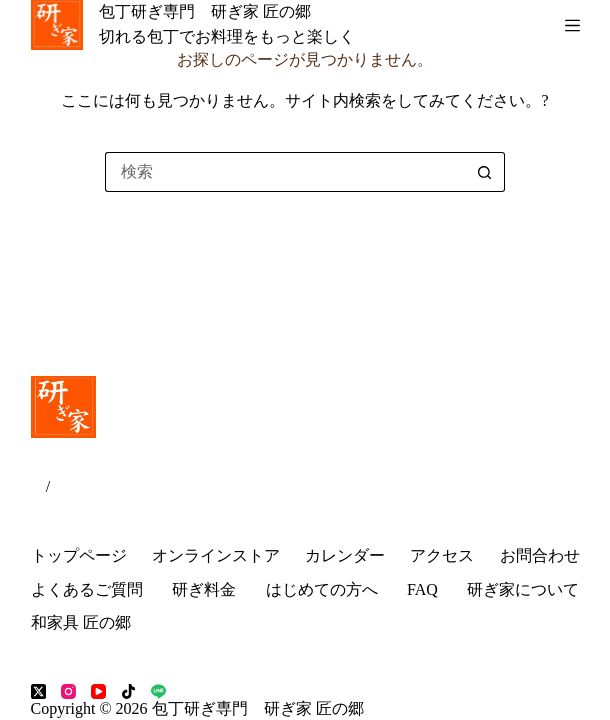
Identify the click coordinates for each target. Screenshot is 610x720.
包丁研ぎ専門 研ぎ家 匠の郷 (205, 11)
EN (60, 486)
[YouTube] (98, 691)
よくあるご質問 (87, 589)
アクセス (442, 555)
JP (38, 486)
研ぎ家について (523, 589)
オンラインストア (216, 555)
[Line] (158, 691)
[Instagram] (68, 691)
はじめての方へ (322, 589)
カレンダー (345, 555)
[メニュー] (572, 25)
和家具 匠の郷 (81, 622)
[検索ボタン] (485, 172)
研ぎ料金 (204, 589)
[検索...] (285, 172)
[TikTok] (128, 691)
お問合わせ (540, 555)
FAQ (422, 589)
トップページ (79, 555)
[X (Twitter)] (38, 691)
